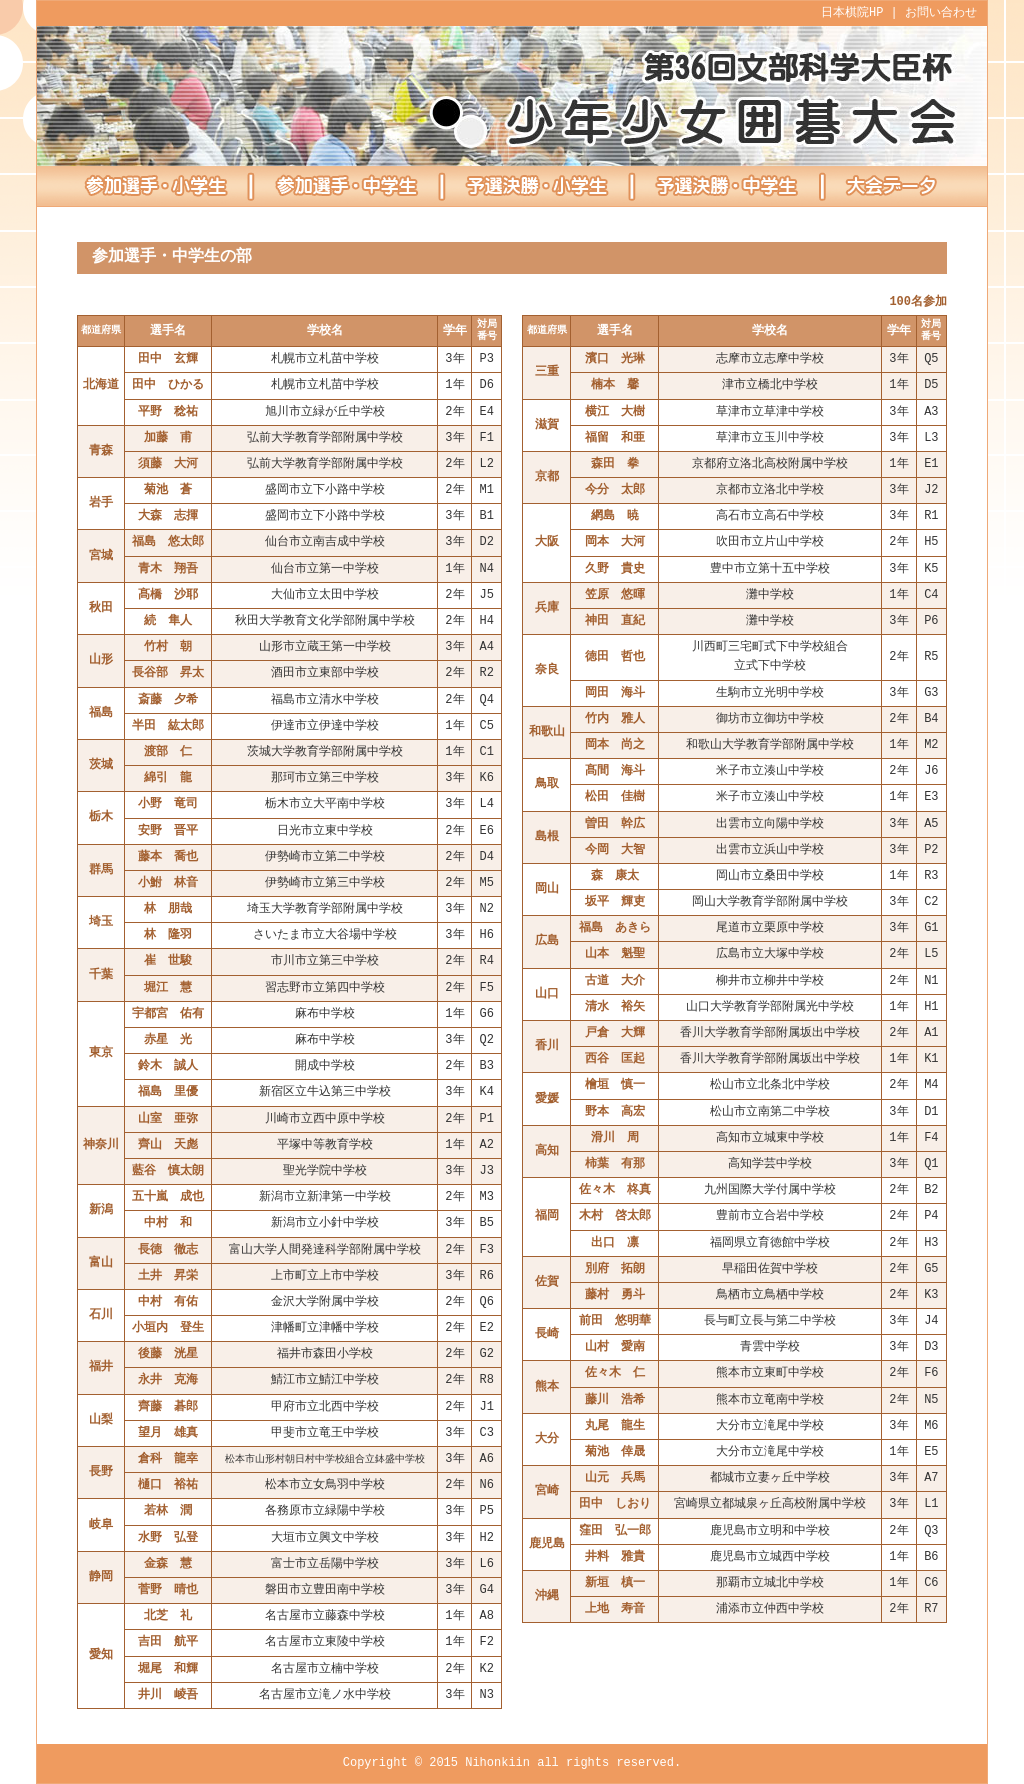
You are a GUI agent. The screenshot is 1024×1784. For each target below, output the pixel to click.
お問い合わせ (941, 13)
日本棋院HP (852, 13)
